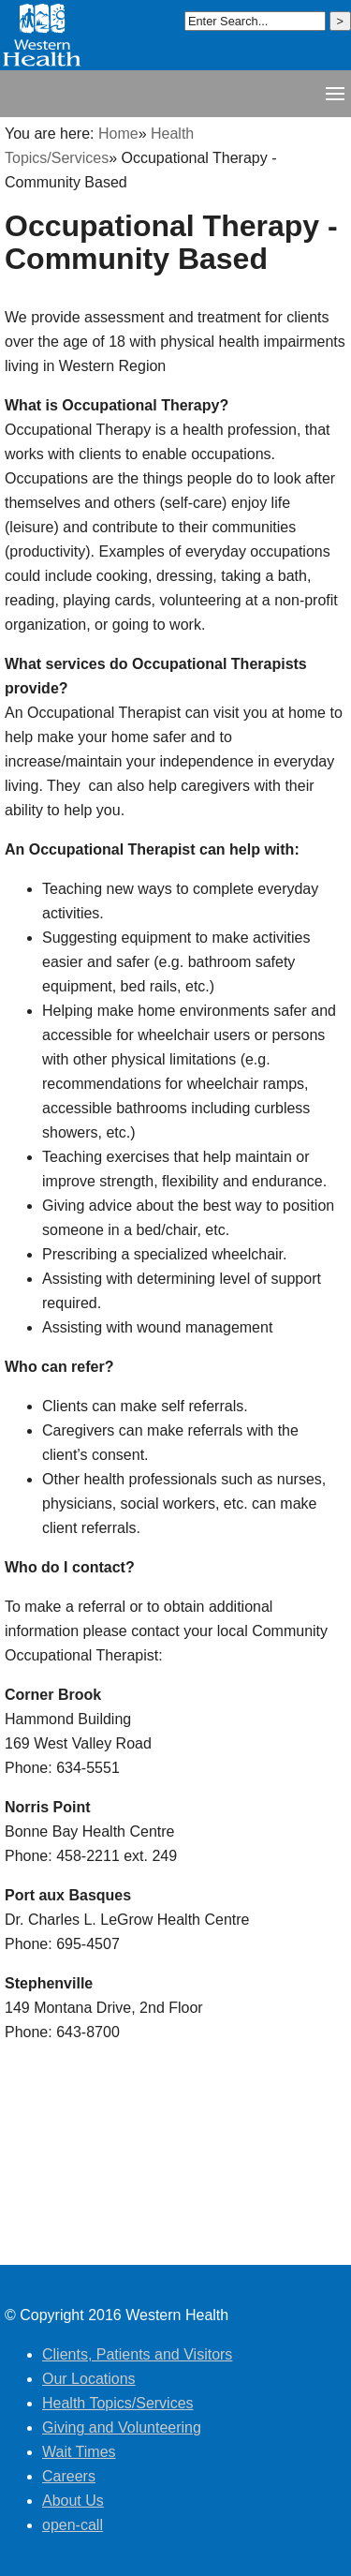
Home (118, 133)
